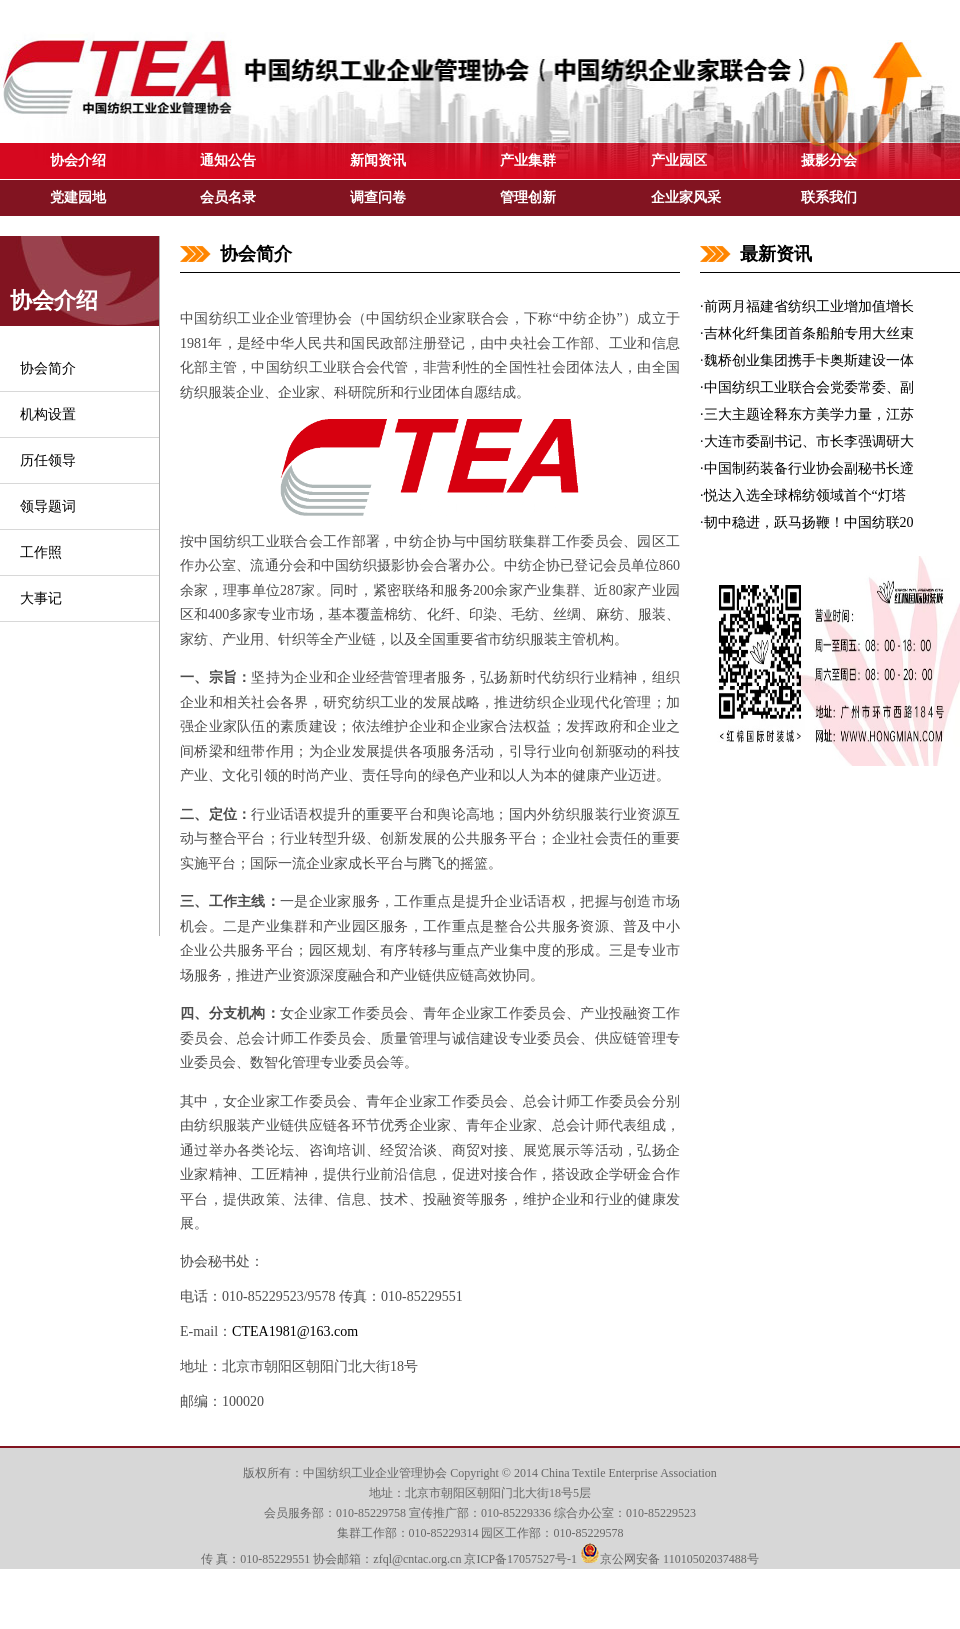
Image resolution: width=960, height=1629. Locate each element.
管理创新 (528, 197)
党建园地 (78, 197)
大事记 (41, 598)
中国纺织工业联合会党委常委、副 (809, 387)
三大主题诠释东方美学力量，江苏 (809, 414)
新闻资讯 (378, 160)
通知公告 (228, 160)
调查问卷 (378, 197)
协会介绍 (78, 160)
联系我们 (829, 197)
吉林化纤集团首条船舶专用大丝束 (809, 333)
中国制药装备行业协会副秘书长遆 (809, 468)
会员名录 (228, 197)
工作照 (41, 552)
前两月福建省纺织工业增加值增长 (809, 306)
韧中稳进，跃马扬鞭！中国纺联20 (809, 522)
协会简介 (48, 368)
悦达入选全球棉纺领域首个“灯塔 (805, 495)
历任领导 (48, 460)
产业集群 (528, 160)
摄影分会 (829, 160)
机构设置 (48, 414)
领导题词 (48, 506)
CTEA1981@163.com (295, 1331)
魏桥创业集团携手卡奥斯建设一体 (809, 360)
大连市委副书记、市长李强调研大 (809, 441)
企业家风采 (686, 197)
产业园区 (679, 160)
